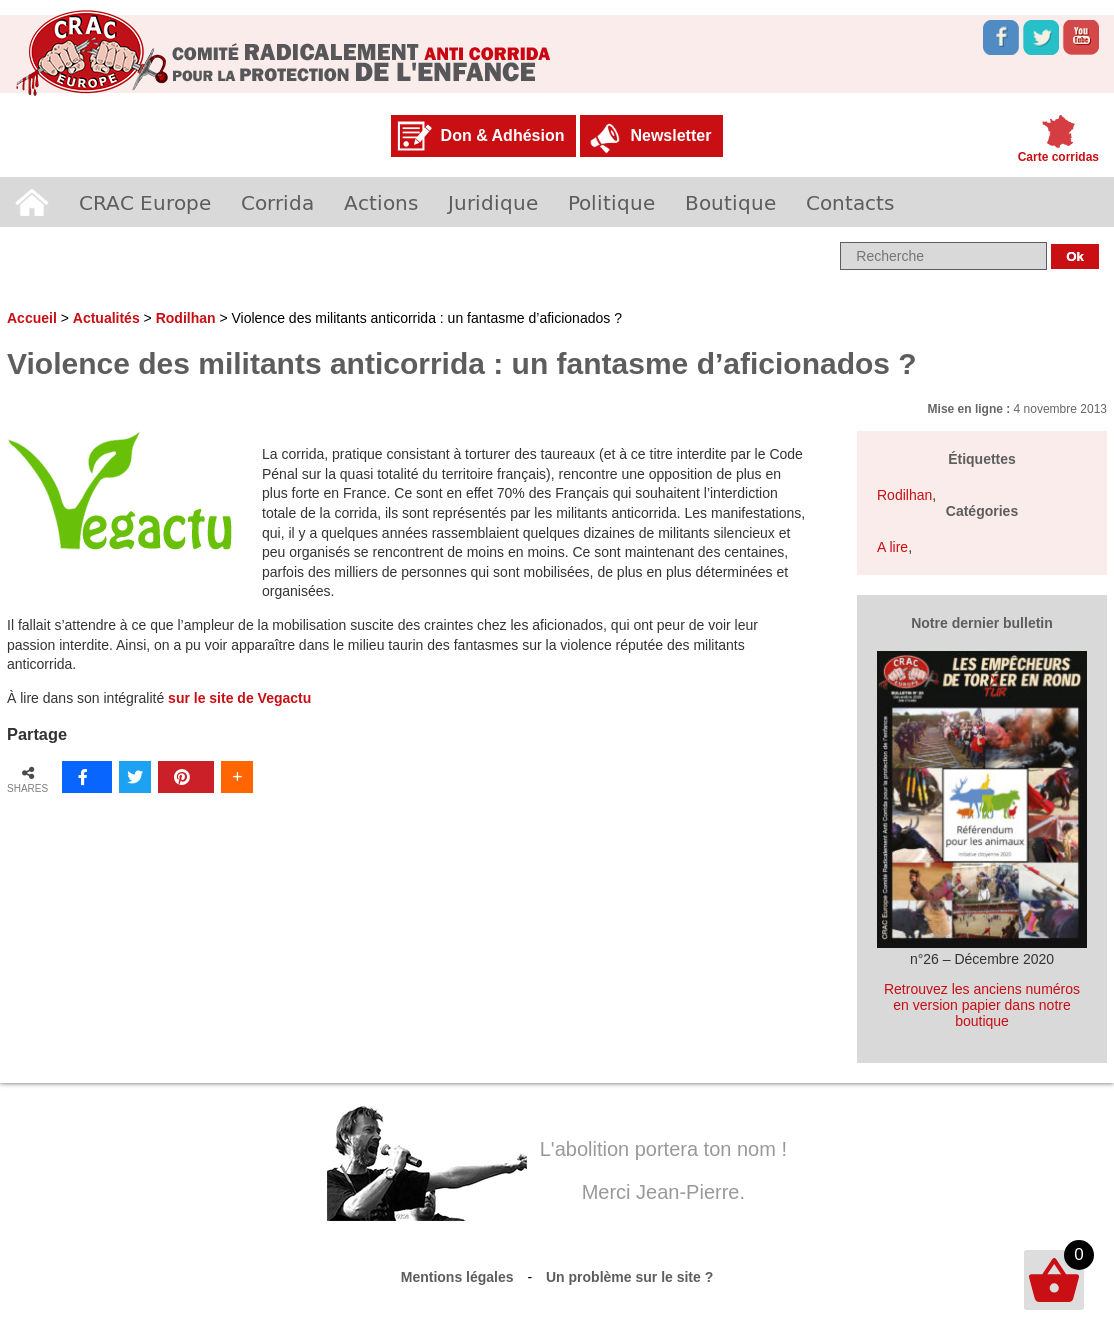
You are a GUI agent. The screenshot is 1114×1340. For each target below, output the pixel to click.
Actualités (106, 318)
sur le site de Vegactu (239, 698)
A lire (892, 547)
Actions (381, 202)
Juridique (493, 202)
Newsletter (670, 135)
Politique (611, 202)
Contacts (850, 202)
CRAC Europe (145, 202)
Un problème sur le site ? (629, 1277)
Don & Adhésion (503, 135)
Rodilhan (186, 318)
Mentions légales (457, 1277)
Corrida (277, 202)
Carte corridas (1058, 157)
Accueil (32, 202)
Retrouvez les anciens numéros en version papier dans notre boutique (982, 1005)
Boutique (730, 202)
